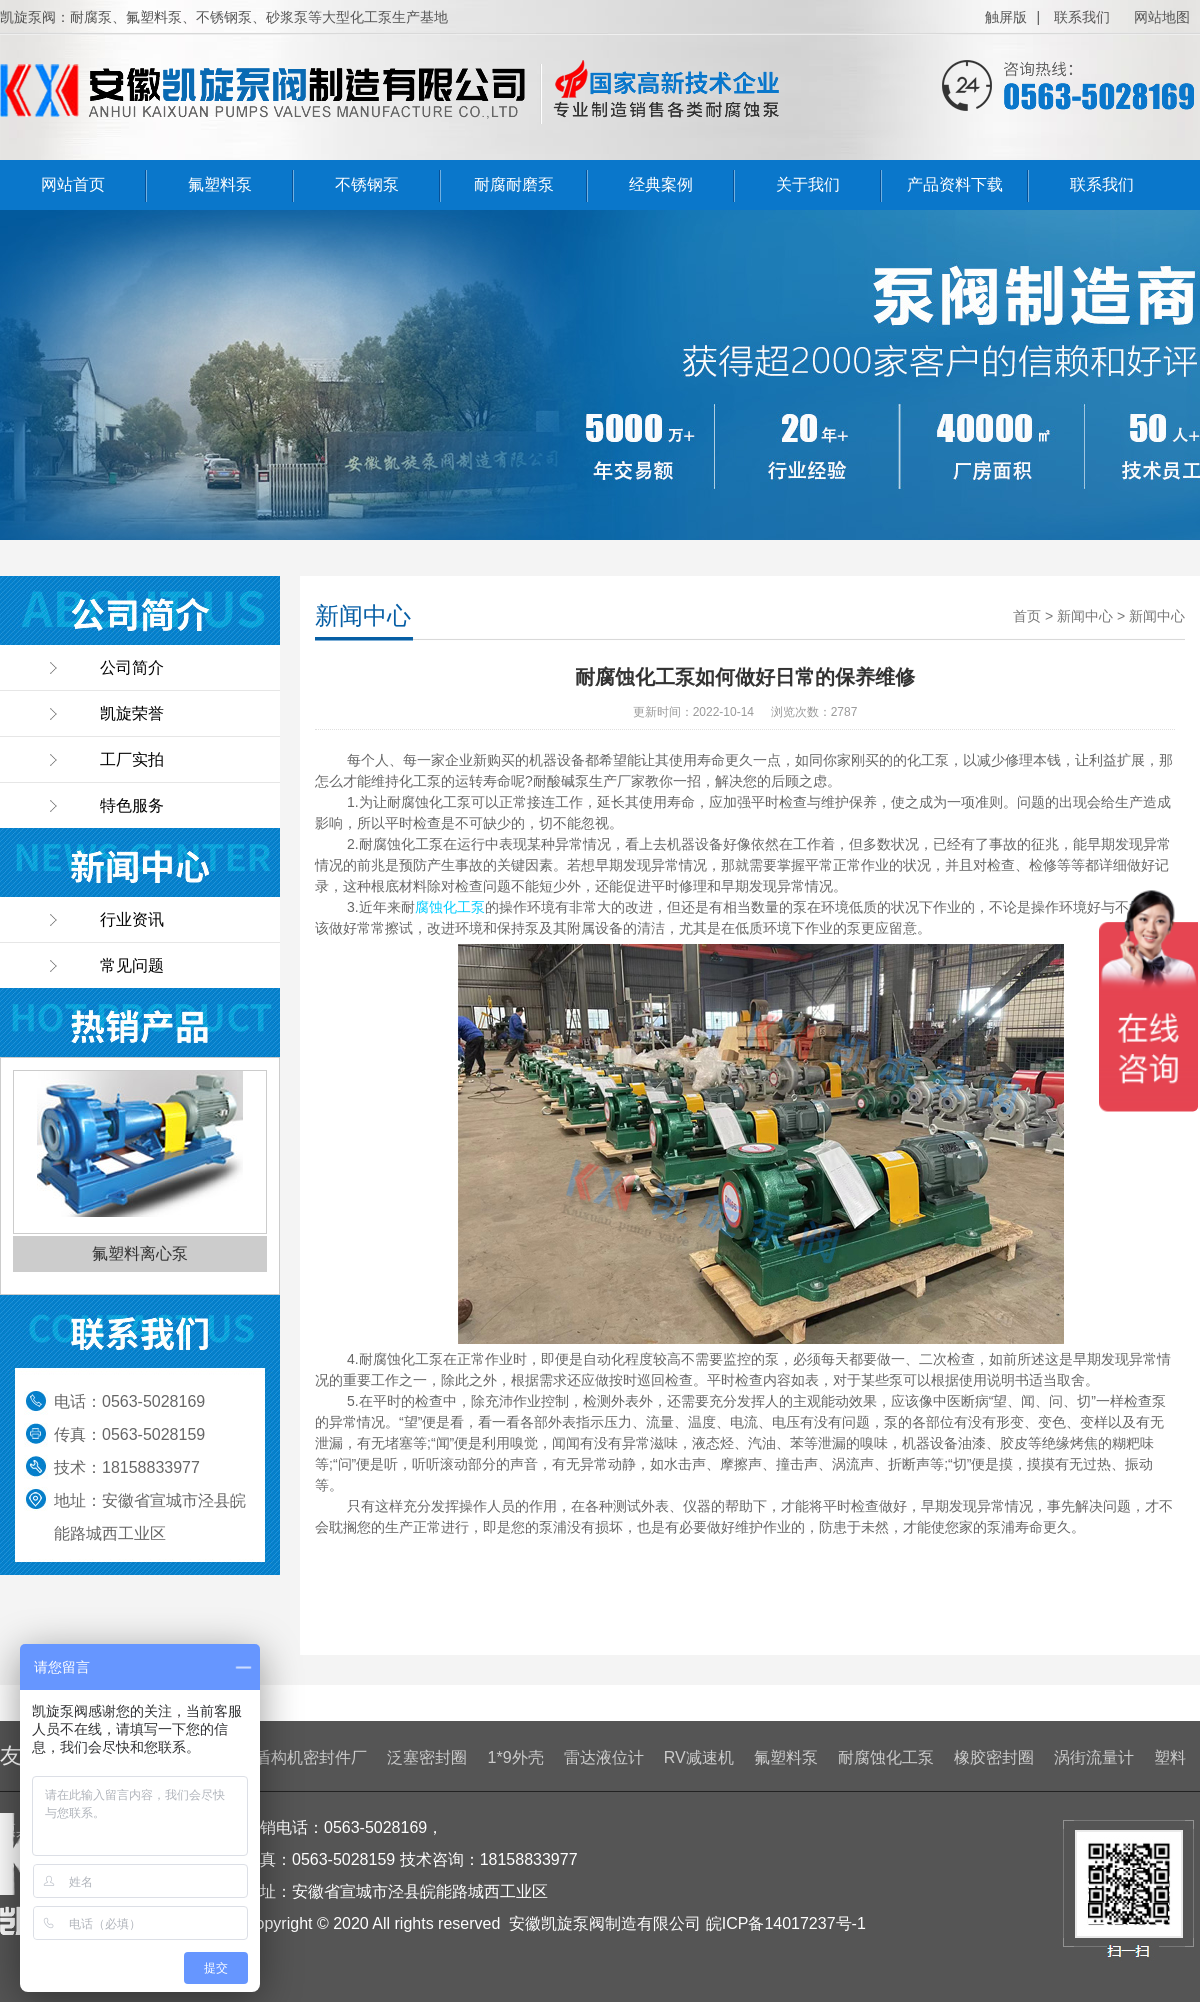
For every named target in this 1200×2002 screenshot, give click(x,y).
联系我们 (1082, 17)
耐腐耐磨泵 (514, 184)
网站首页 (73, 184)
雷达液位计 (604, 1757)
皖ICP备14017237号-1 (786, 1923)
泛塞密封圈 (427, 1757)
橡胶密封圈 (994, 1757)
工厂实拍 (132, 759)
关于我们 (808, 184)
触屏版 (1006, 17)
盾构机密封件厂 (311, 1757)
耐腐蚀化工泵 (886, 1757)
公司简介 (132, 667)
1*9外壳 (516, 1757)
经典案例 (661, 184)
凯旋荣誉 (132, 713)
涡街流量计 (1094, 1757)
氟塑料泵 (220, 184)
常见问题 (132, 965)
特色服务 (132, 805)
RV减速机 (699, 1757)
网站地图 (1162, 17)
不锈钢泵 (367, 184)
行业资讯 (132, 919)
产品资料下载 (955, 184)
